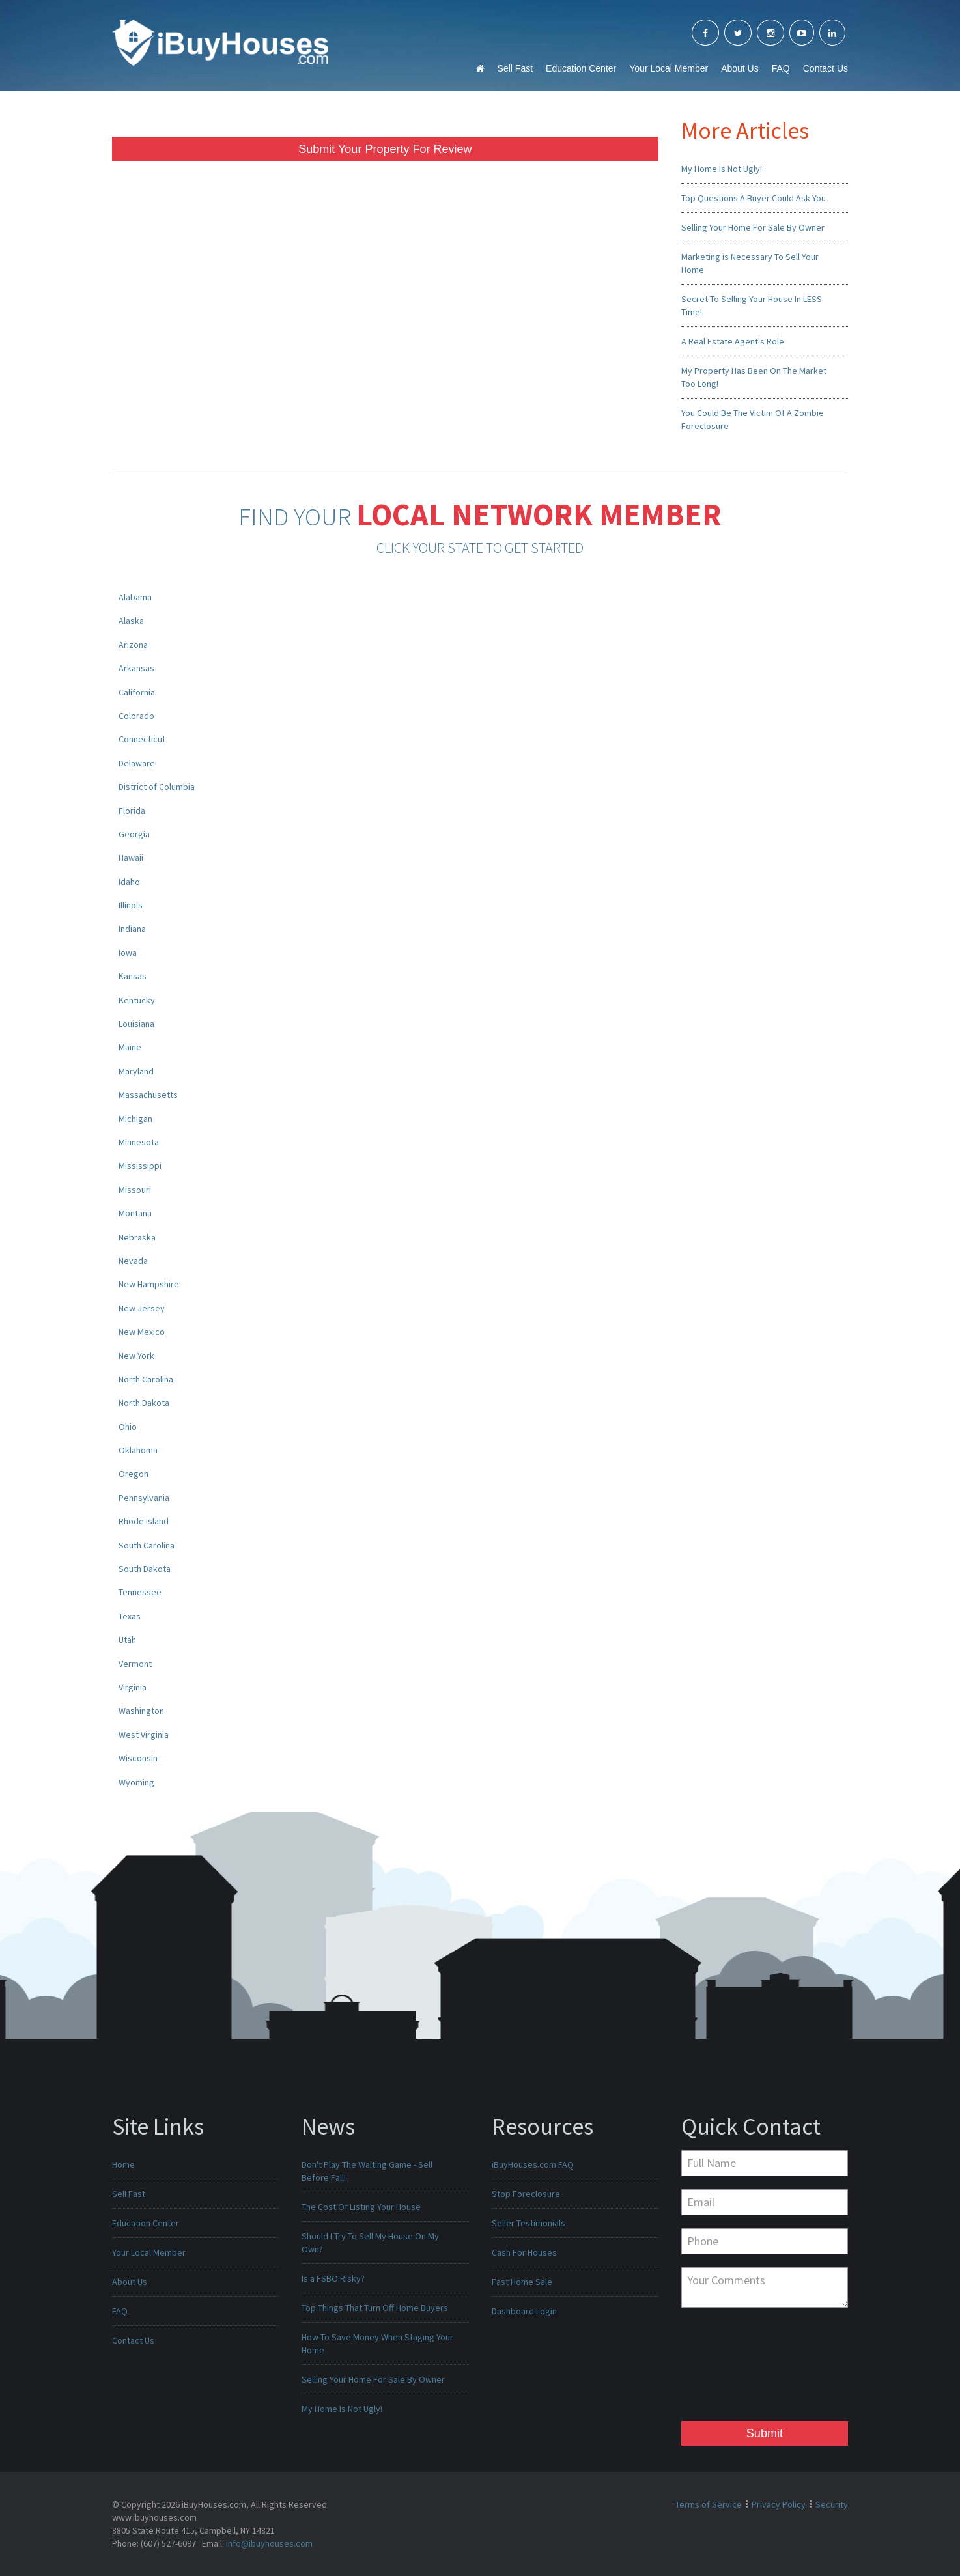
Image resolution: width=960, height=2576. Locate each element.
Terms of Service (708, 2504)
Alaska (131, 620)
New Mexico (142, 1331)
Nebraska (137, 1237)
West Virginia (144, 1735)
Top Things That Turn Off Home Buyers (375, 2308)
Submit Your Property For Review (385, 149)
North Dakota (144, 1402)
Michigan (135, 1119)
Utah (127, 1639)
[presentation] (734, 2368)
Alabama (135, 597)
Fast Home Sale (522, 2282)
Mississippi (140, 1165)
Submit (764, 2433)
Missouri (135, 1190)
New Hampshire (149, 1284)
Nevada (133, 1261)
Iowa (128, 953)
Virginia (133, 1687)
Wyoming (136, 1782)
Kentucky (137, 1000)
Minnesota (139, 1142)
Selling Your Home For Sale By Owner (753, 227)
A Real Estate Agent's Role (732, 341)
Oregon (133, 1473)
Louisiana (136, 1023)
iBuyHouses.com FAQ (533, 2164)
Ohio (128, 1427)
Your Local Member (668, 68)
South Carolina (147, 1545)
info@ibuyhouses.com (269, 2543)
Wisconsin (138, 1758)
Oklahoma (138, 1450)
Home (123, 2164)
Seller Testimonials (528, 2223)
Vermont (135, 1664)
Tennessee (140, 1592)
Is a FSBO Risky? (333, 2278)
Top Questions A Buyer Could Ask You (753, 198)
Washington (141, 1710)
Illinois (131, 905)
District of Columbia (157, 786)
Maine (130, 1047)
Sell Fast (515, 68)
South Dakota (145, 1569)
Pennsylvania (144, 1498)
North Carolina (146, 1379)
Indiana (132, 928)
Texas (130, 1616)
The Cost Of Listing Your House (361, 2207)
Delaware (137, 763)
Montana (135, 1213)
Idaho (129, 882)
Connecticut (142, 739)
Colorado (136, 715)
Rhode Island (144, 1521)
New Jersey (142, 1308)
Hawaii (131, 857)
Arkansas (136, 668)
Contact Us (825, 68)
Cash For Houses (524, 2252)
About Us (740, 68)
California (137, 692)
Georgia (134, 834)
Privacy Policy (779, 2504)
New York (136, 1356)
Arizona (133, 645)
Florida (132, 811)
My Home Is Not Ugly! (721, 169)
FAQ (781, 68)
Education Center (581, 68)
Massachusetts (148, 1094)
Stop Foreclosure (526, 2194)
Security (831, 2504)
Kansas (133, 976)
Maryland (136, 1071)
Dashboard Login (524, 2311)
